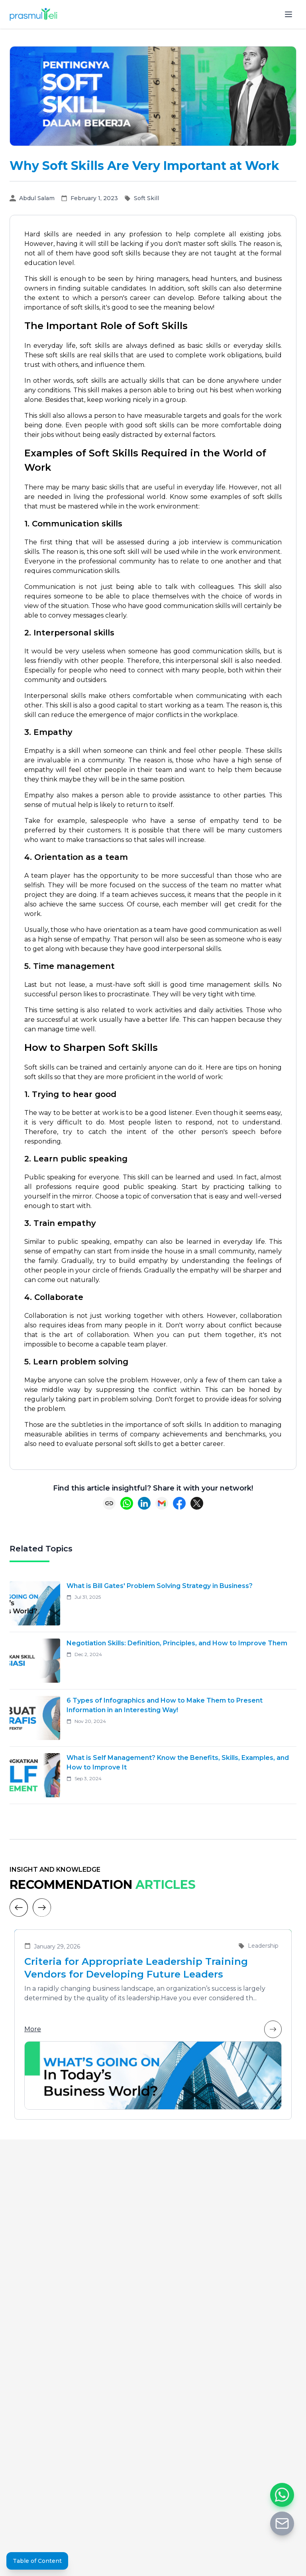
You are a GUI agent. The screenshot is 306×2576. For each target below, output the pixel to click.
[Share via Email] (162, 1503)
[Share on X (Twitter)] (197, 1503)
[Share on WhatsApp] (127, 1503)
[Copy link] (109, 1503)
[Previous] (19, 1907)
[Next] (42, 1907)
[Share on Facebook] (179, 1503)
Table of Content (37, 2560)
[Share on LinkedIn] (144, 1503)
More (153, 2029)
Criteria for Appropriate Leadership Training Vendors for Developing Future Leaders (136, 1968)
